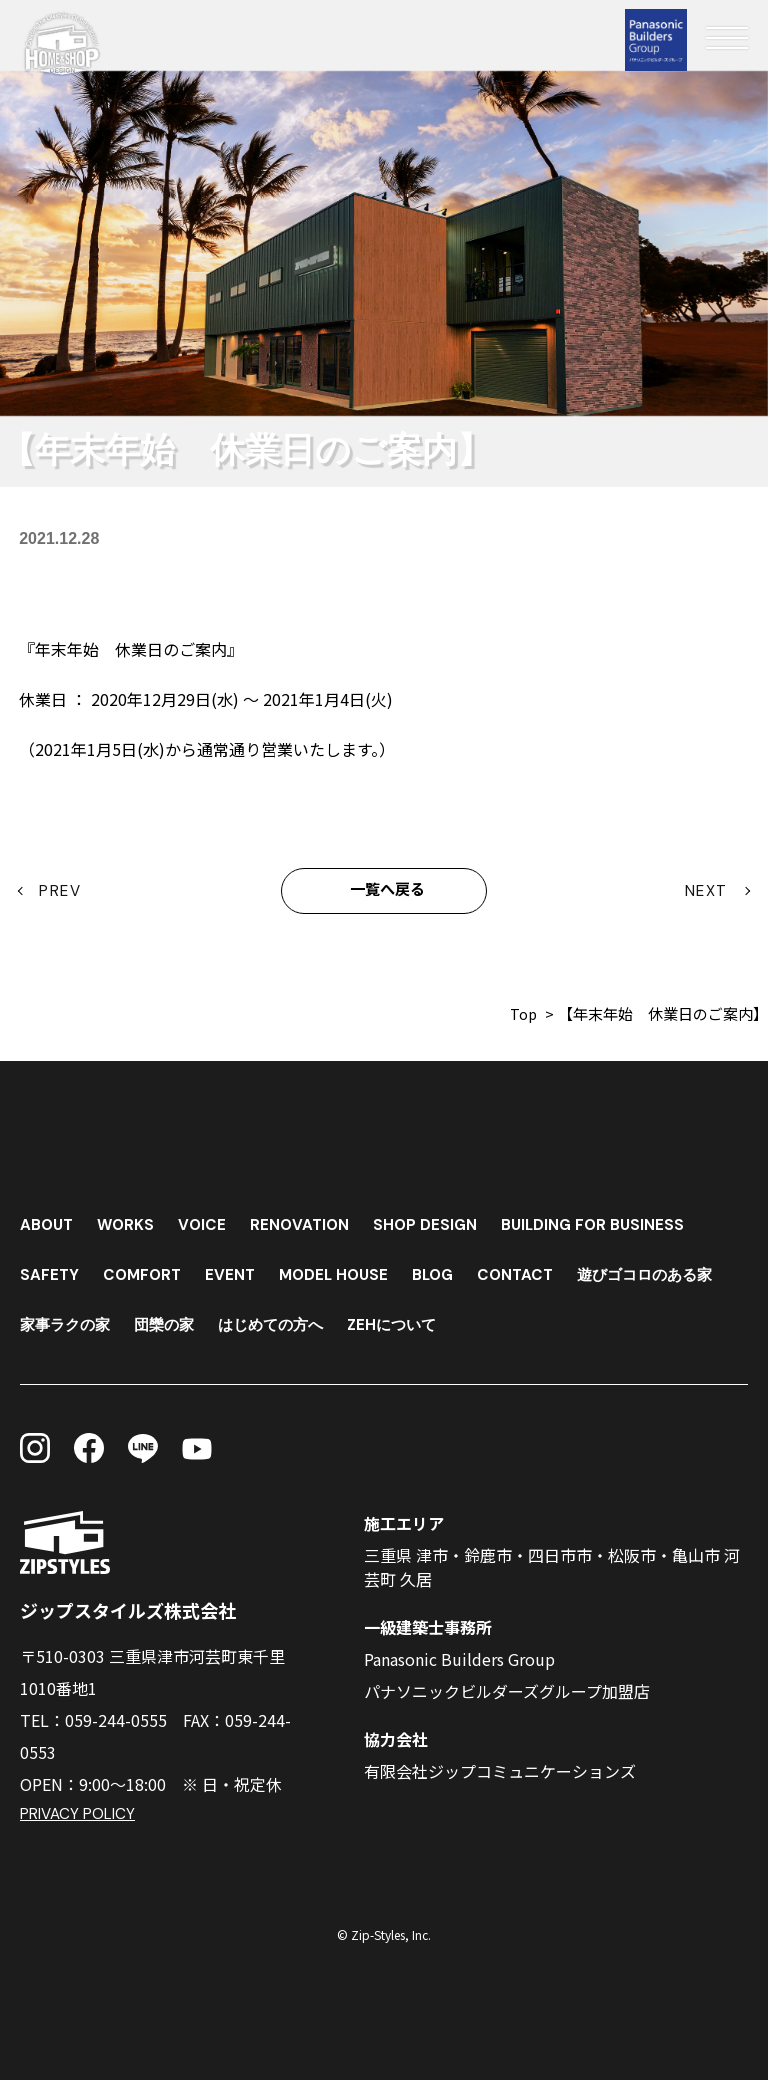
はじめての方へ (284, 1319)
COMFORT (145, 1269)
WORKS (129, 1219)
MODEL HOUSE (342, 1269)
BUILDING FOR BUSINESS (606, 1219)
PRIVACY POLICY (78, 1813)
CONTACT (530, 1269)
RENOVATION (307, 1219)
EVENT (235, 1269)
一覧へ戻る (388, 891)
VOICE (207, 1219)
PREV (61, 891)
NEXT (707, 891)
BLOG (445, 1269)
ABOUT (48, 1219)
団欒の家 (172, 1319)
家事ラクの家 (68, 1319)
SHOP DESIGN (435, 1219)
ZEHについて (411, 1319)
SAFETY (50, 1269)
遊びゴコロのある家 (666, 1269)
